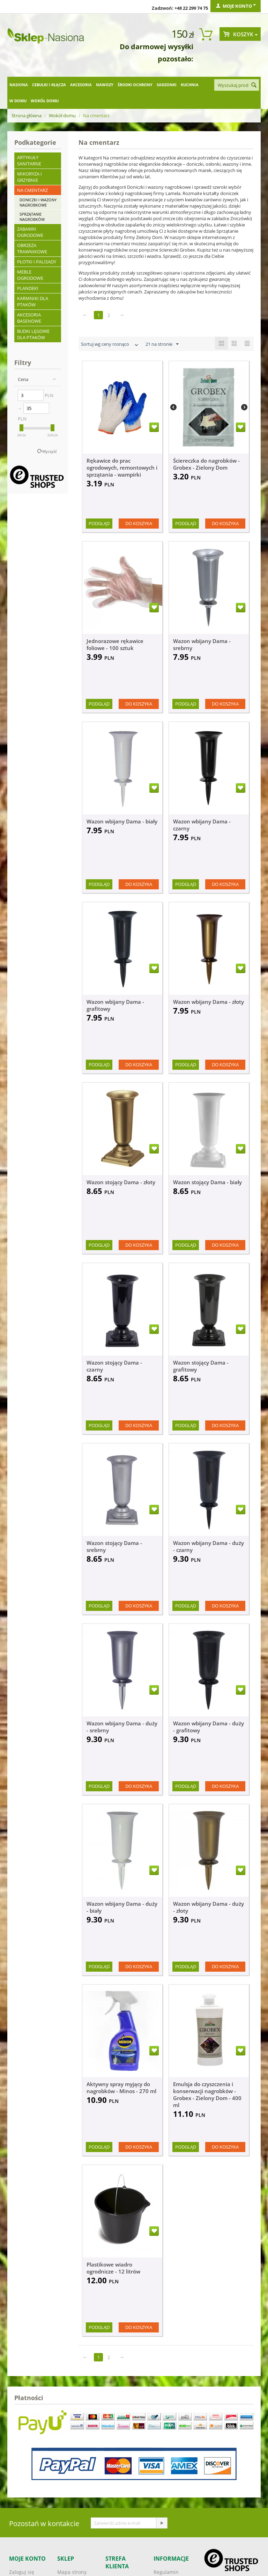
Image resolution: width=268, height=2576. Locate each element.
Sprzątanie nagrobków (32, 216)
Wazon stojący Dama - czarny (114, 1366)
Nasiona (18, 84)
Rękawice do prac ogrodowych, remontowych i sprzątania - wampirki (122, 467)
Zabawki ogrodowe (30, 232)
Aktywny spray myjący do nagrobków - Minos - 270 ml (121, 2088)
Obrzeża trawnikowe (32, 248)
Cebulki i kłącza (49, 84)
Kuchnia (190, 84)
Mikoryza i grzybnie (29, 177)
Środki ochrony (135, 84)
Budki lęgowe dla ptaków (33, 334)
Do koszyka (138, 523)
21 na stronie (162, 344)
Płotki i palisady (36, 262)
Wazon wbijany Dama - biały (122, 821)
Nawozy (104, 84)
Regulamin (166, 2572)
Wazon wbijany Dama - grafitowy (115, 1005)
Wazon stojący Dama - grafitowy (201, 1366)
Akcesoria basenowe (29, 318)
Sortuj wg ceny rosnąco (110, 345)
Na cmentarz (32, 190)
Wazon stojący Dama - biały (207, 1182)
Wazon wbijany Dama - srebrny (202, 644)
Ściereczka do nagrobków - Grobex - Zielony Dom (206, 464)
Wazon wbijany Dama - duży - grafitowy (208, 1727)
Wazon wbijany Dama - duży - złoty (208, 1907)
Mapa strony (72, 2572)
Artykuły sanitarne (29, 160)
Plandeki (27, 288)
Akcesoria (81, 84)
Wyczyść (49, 451)
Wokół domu (45, 100)
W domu (18, 100)
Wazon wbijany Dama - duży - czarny (208, 1546)
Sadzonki (167, 84)
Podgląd (99, 523)
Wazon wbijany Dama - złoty (208, 1001)
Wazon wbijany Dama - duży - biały (122, 1907)
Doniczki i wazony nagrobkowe (38, 202)
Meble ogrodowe (30, 275)
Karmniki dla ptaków (32, 301)
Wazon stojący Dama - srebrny (114, 1546)
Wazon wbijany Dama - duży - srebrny (122, 1727)
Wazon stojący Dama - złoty (121, 1182)
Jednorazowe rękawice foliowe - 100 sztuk (115, 644)
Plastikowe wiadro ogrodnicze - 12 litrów (113, 2268)
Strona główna (27, 115)
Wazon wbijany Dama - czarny (202, 825)
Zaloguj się (21, 2572)
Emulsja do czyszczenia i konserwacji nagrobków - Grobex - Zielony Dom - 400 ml (207, 2094)
